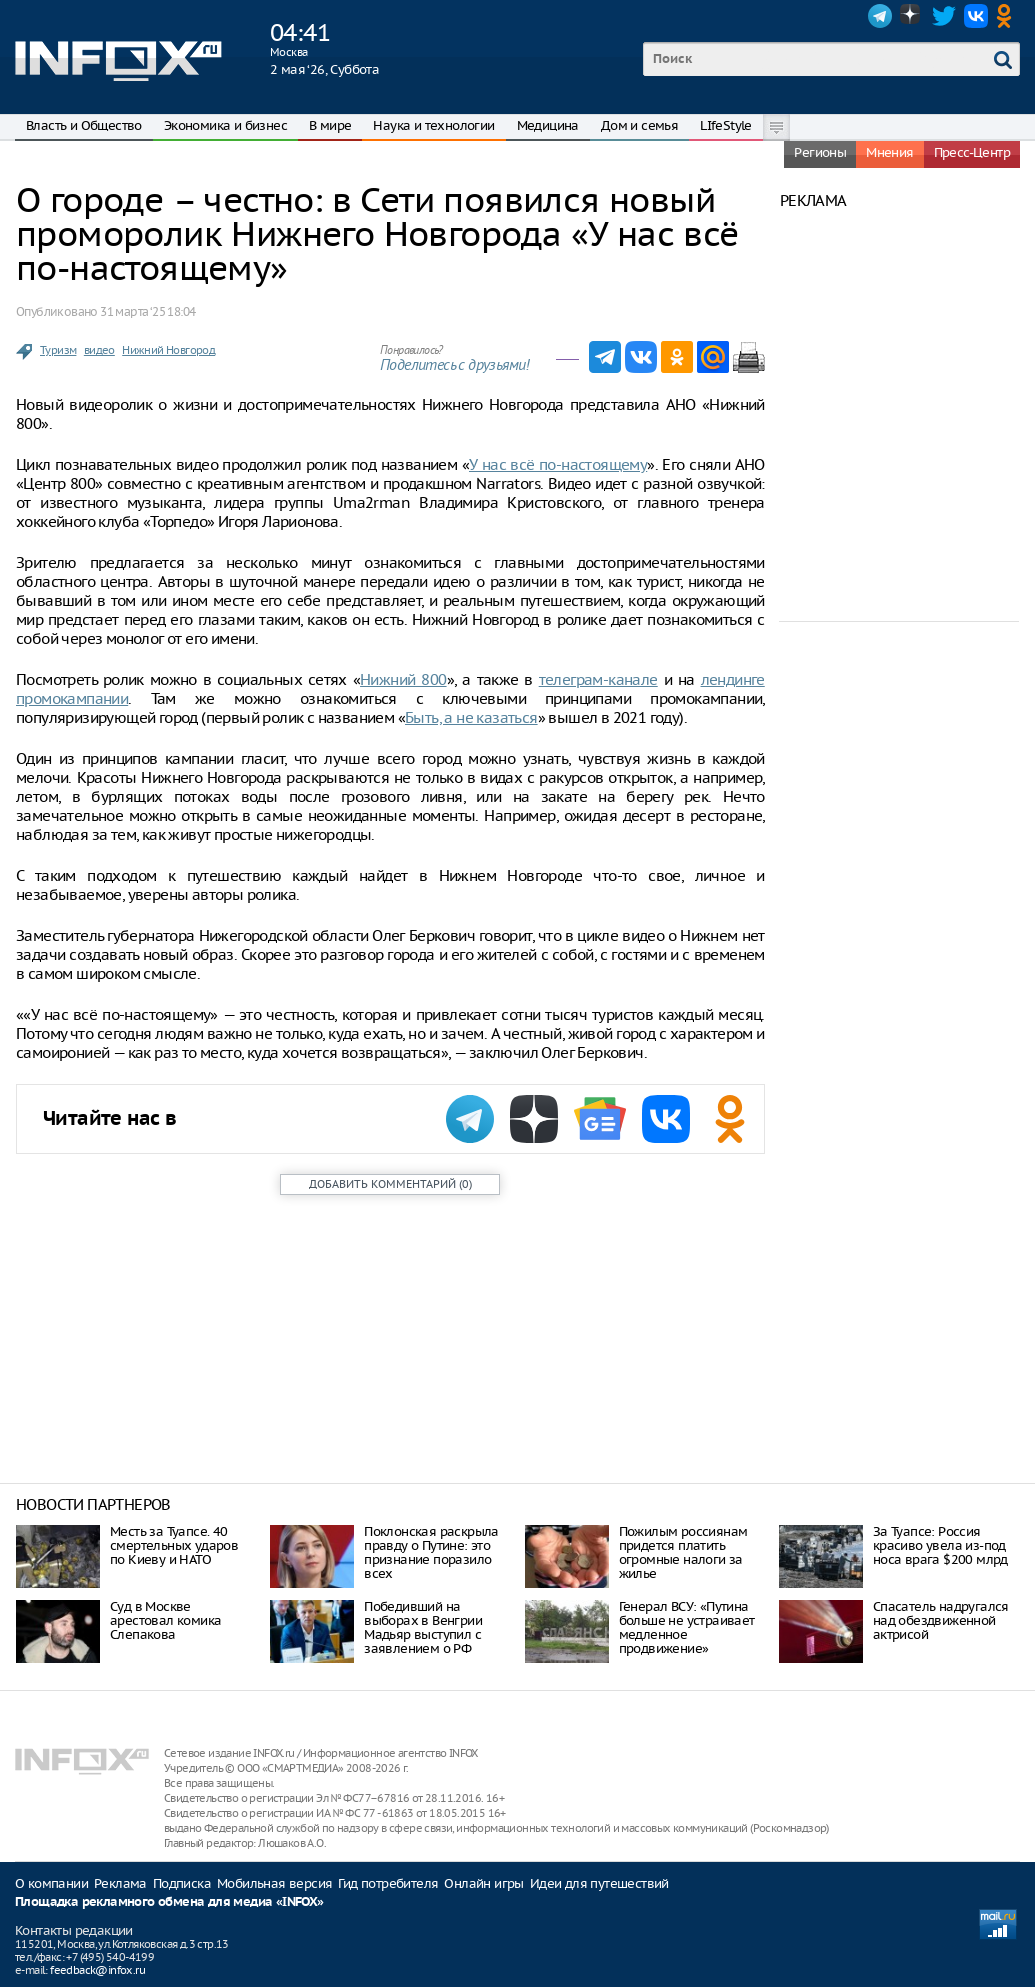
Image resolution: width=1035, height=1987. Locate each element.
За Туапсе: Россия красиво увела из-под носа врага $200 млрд (940, 1545)
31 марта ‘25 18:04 (147, 311)
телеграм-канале (598, 679)
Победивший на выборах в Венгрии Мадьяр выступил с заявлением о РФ (423, 1627)
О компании (51, 1883)
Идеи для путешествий (599, 1883)
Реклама (120, 1883)
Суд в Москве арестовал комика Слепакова (165, 1620)
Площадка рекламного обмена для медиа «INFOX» (169, 1902)
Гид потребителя (388, 1883)
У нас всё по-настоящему (558, 464)
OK (1008, 16)
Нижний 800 (403, 679)
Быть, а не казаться (471, 717)
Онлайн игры (483, 1883)
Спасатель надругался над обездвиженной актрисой (941, 1620)
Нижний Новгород (168, 350)
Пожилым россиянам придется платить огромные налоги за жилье (683, 1552)
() (390, 1184)
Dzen (912, 16)
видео (99, 350)
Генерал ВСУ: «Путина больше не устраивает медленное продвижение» (687, 1627)
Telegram (880, 16)
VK (976, 16)
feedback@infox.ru (97, 1970)
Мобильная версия (274, 1883)
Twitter (944, 16)
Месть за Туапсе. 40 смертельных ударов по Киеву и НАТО (174, 1545)
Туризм (58, 350)
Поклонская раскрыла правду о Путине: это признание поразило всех (431, 1552)
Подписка (182, 1883)
